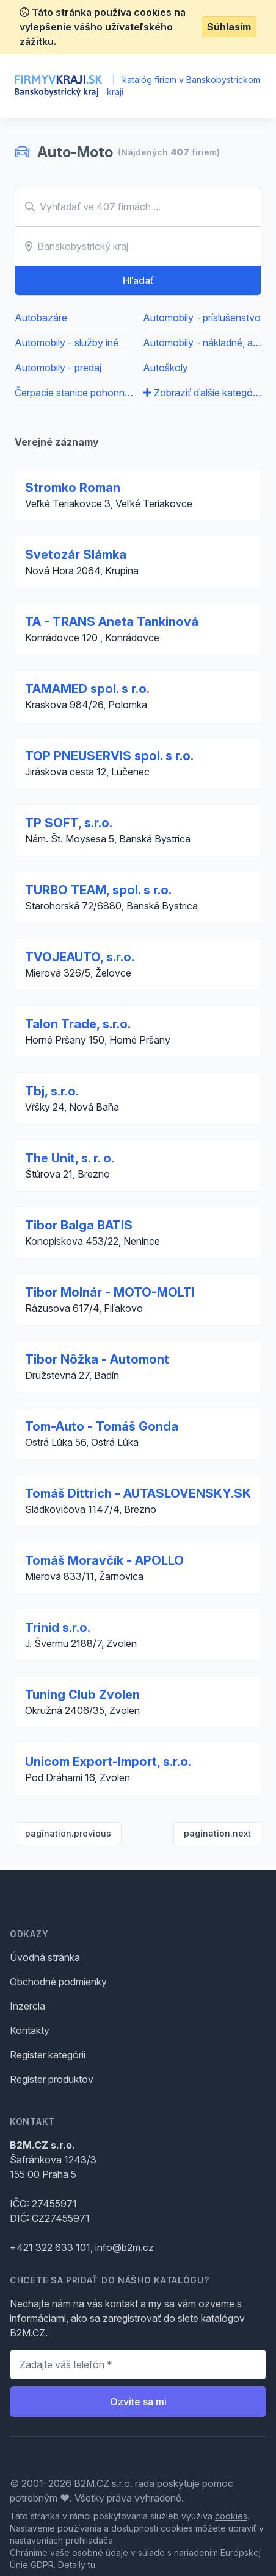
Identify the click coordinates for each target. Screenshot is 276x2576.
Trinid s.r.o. (57, 1627)
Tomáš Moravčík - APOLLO (104, 1560)
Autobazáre (41, 317)
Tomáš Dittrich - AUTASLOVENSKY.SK (138, 1493)
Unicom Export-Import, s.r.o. (108, 1761)
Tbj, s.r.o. (52, 1091)
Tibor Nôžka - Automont (97, 1359)
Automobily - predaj (58, 367)
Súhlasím (229, 27)
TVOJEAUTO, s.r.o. (79, 957)
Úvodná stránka (45, 1957)
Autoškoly (165, 367)
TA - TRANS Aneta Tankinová (111, 621)
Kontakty (29, 2030)
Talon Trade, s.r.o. (78, 1024)
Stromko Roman (72, 487)
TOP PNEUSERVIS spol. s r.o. (109, 756)
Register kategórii (47, 2055)
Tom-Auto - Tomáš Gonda (101, 1426)
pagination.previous (68, 1833)
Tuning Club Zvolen (82, 1694)
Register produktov (51, 2079)
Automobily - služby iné (66, 342)
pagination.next (217, 1833)
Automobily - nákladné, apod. (202, 342)
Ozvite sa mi (138, 2402)
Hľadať (138, 280)
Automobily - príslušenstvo (202, 317)
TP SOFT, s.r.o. (68, 823)
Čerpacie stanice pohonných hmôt (74, 392)
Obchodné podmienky (58, 1982)
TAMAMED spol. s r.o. (87, 688)
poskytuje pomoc (195, 2483)
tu (91, 2565)
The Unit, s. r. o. (69, 1158)
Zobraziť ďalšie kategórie (202, 392)
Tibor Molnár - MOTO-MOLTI (110, 1292)
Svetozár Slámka (75, 554)
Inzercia (27, 2006)
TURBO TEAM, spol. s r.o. (98, 890)
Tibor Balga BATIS (79, 1225)
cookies (231, 2516)
